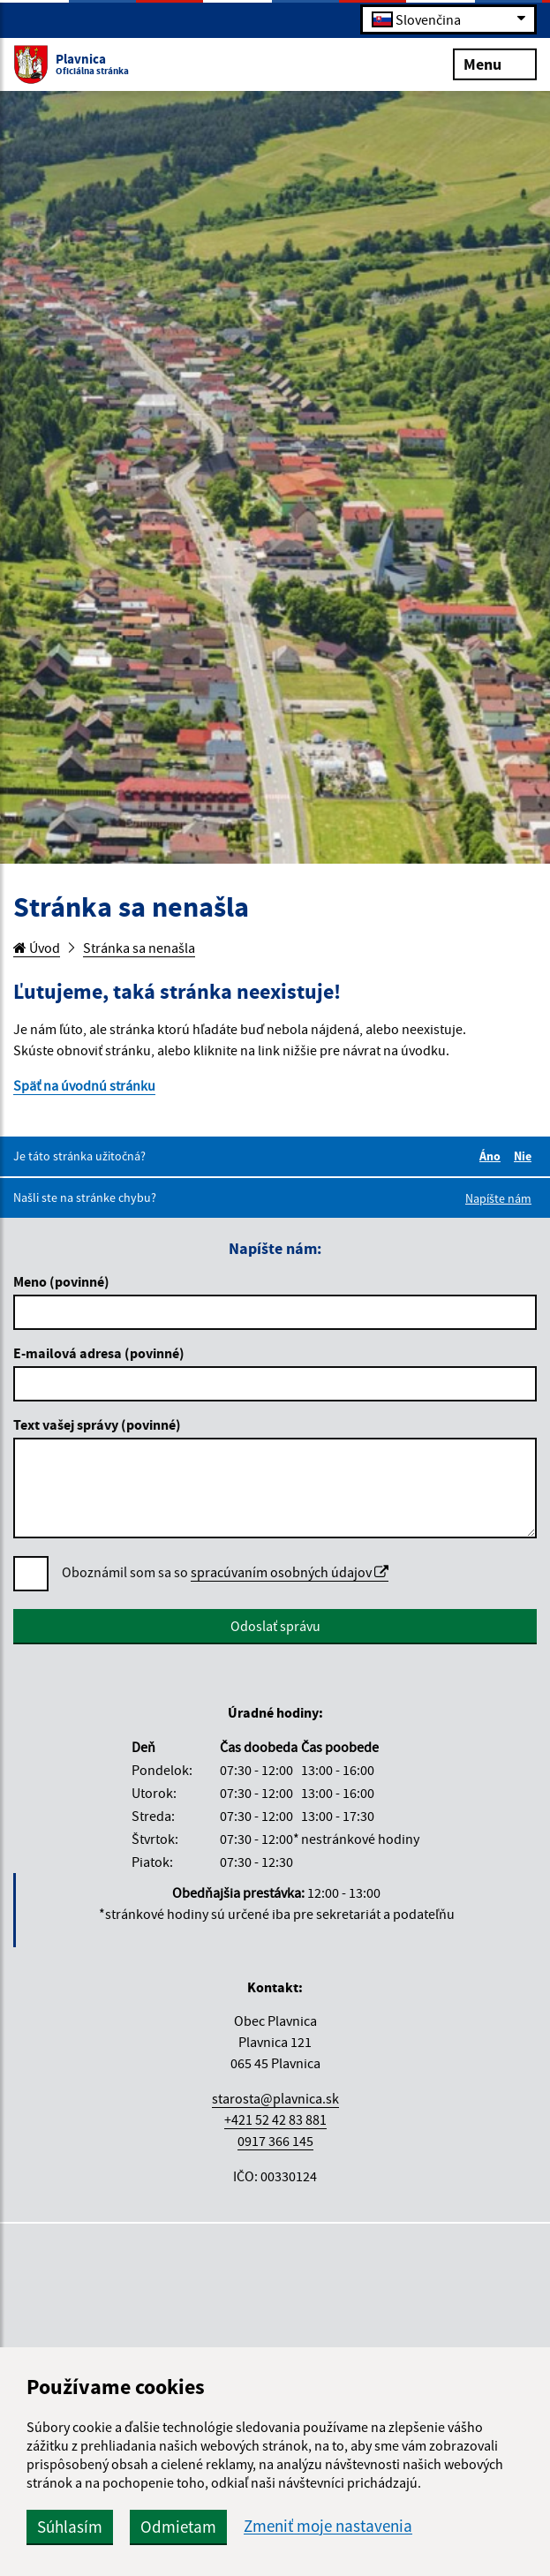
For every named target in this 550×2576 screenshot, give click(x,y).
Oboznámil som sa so (225, 1572)
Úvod (36, 947)
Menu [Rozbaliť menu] (494, 63)
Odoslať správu (275, 1626)
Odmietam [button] (178, 2526)
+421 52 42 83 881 (275, 2119)
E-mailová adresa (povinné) (99, 1353)
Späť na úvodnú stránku (84, 1085)
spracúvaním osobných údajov (289, 1572)
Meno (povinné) (61, 1281)
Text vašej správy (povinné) (97, 1424)
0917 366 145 (275, 2140)
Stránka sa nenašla (139, 947)
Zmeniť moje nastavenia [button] (328, 2526)
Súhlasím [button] (69, 2526)
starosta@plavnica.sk (275, 2098)
